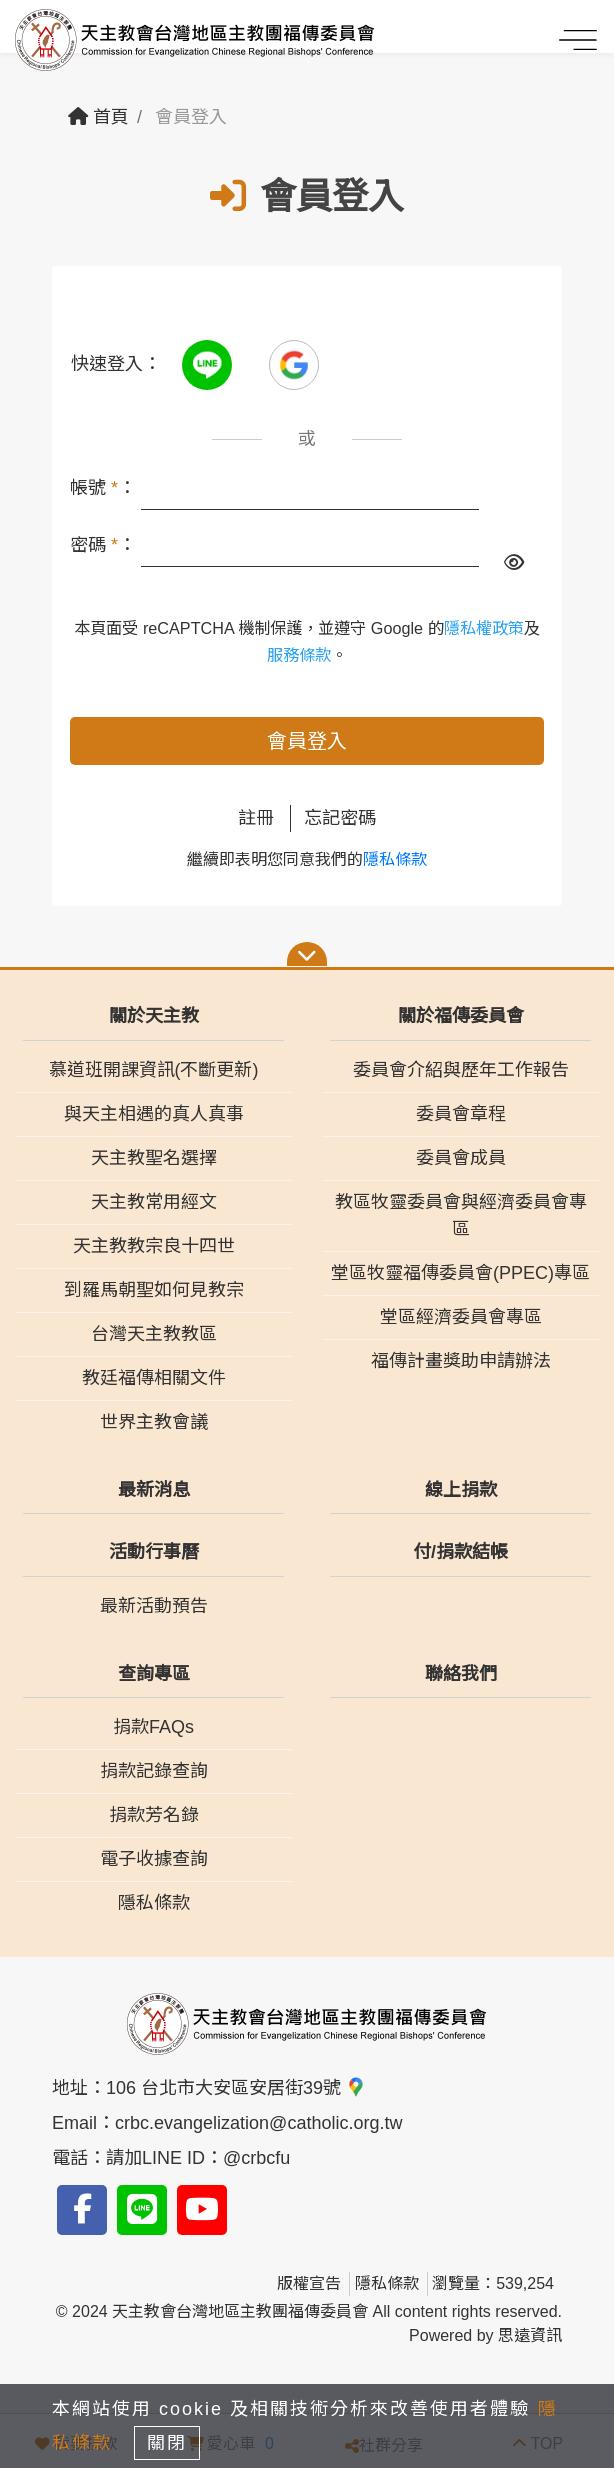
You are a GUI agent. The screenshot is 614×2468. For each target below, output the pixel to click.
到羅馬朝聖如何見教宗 (154, 1290)
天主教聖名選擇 (154, 1158)
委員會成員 (461, 1158)
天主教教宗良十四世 (154, 1246)
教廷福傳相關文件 (154, 1378)
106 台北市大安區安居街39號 (236, 2088)
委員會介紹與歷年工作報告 (461, 1070)
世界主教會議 (154, 1422)
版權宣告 (309, 2283)
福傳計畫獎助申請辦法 (461, 1361)
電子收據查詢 (154, 1859)
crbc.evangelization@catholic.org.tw (258, 2123)
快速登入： (116, 364)
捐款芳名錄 (154, 1815)
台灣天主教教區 (154, 1334)
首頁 (98, 117)
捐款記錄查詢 (154, 1771)
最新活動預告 (154, 1606)
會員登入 (307, 741)
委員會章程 (461, 1114)
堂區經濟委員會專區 (461, 1317)
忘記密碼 (340, 818)
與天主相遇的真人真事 (154, 1114)
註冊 (256, 818)
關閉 (167, 2443)
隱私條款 (395, 859)
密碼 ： (103, 545)
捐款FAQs (153, 1727)
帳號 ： (103, 488)
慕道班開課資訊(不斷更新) (154, 1070)
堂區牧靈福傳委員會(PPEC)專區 (460, 1273)
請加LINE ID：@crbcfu (198, 2158)
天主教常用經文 (154, 1202)
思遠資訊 (530, 2335)
